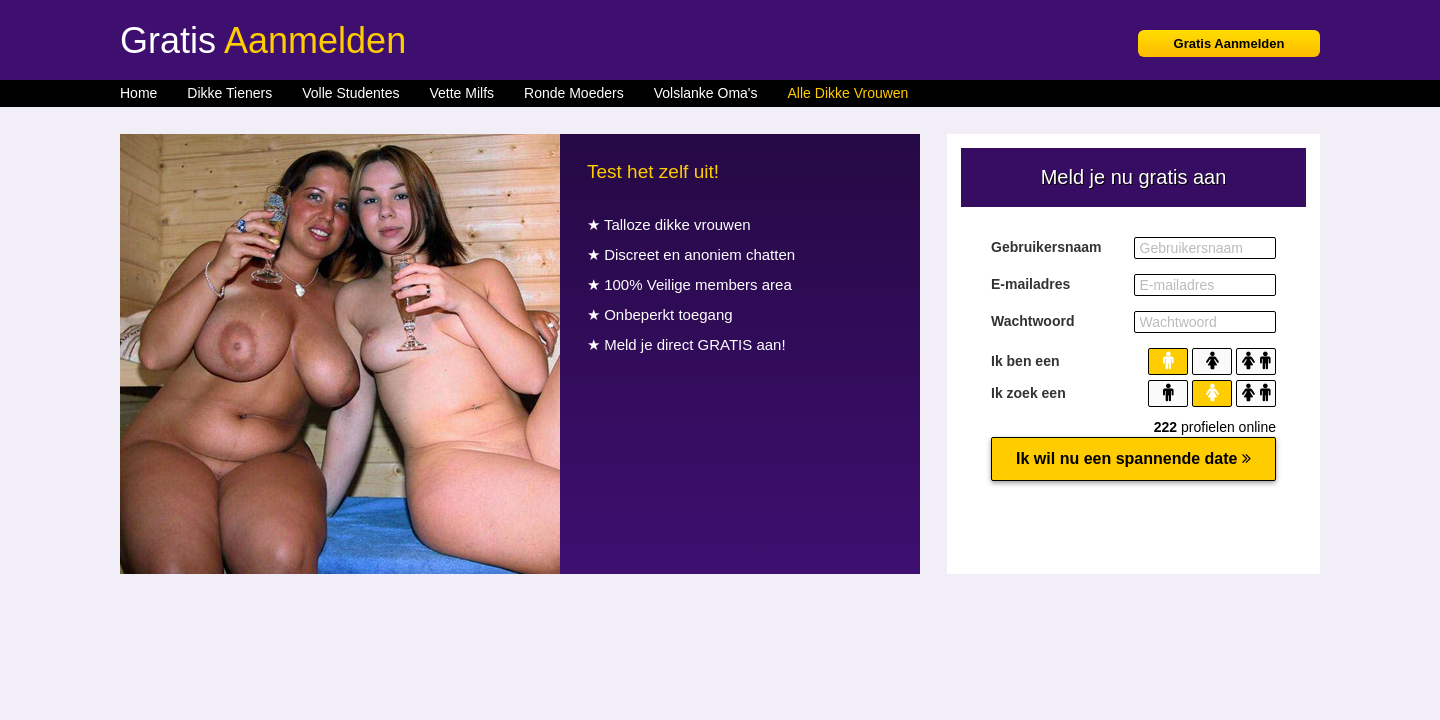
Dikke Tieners (229, 93)
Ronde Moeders (574, 93)
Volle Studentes (350, 93)
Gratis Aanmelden (1229, 43)
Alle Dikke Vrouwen (848, 93)
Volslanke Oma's (706, 93)
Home (138, 93)
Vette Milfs (461, 93)
